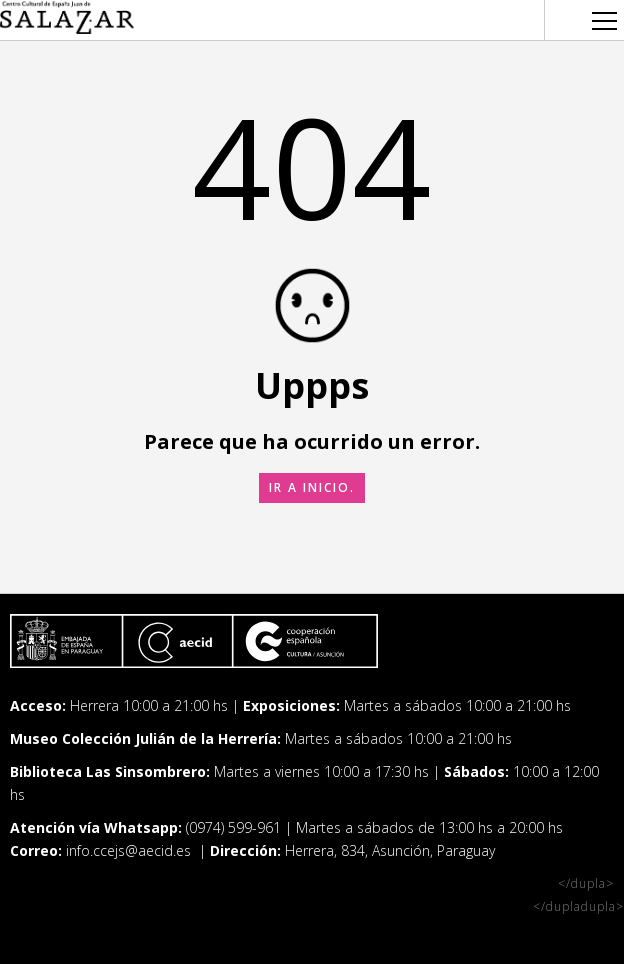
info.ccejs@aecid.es (130, 850)
